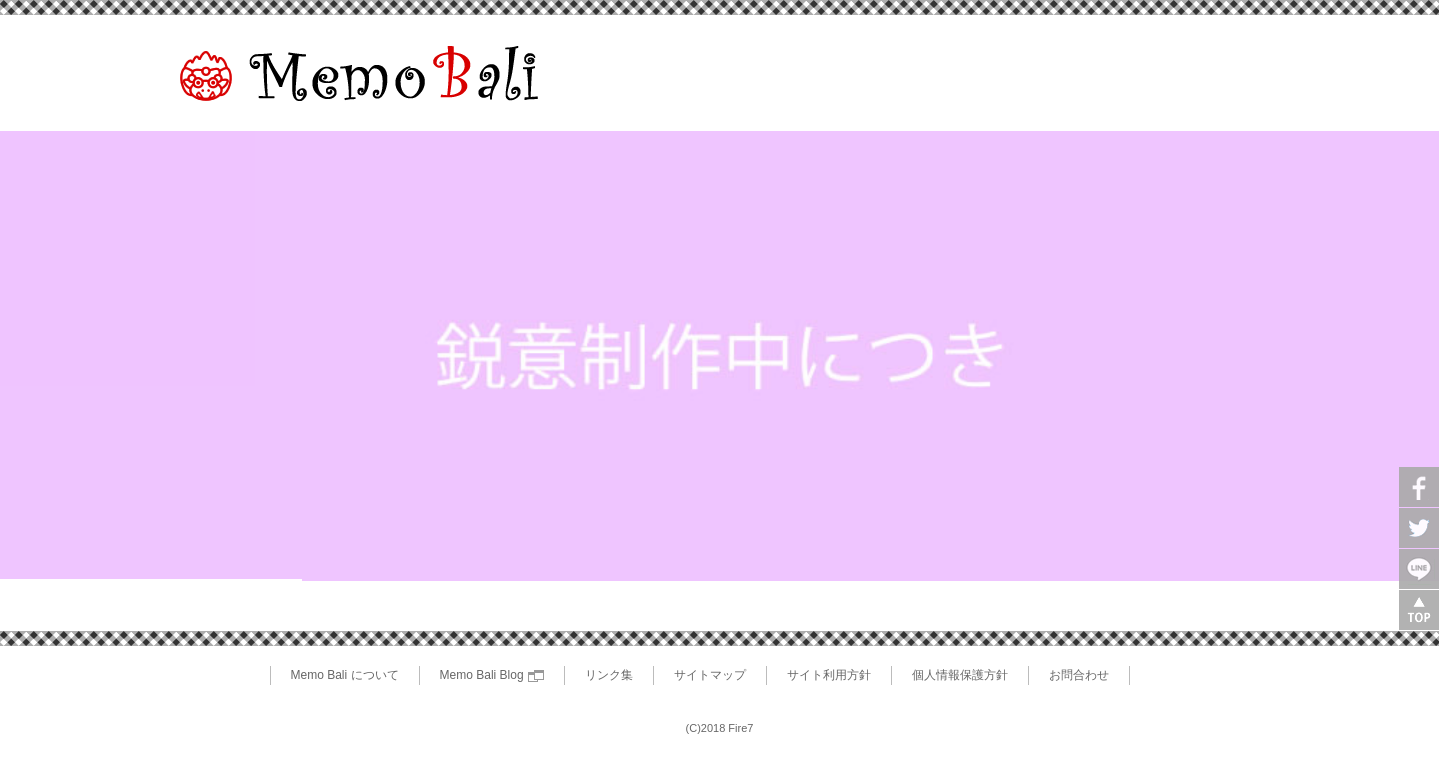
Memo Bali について (345, 675)
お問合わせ (1079, 675)
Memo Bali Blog (492, 675)
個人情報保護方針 (960, 675)
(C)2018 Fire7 (720, 728)
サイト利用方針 (829, 675)
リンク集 (609, 675)
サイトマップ (710, 675)
